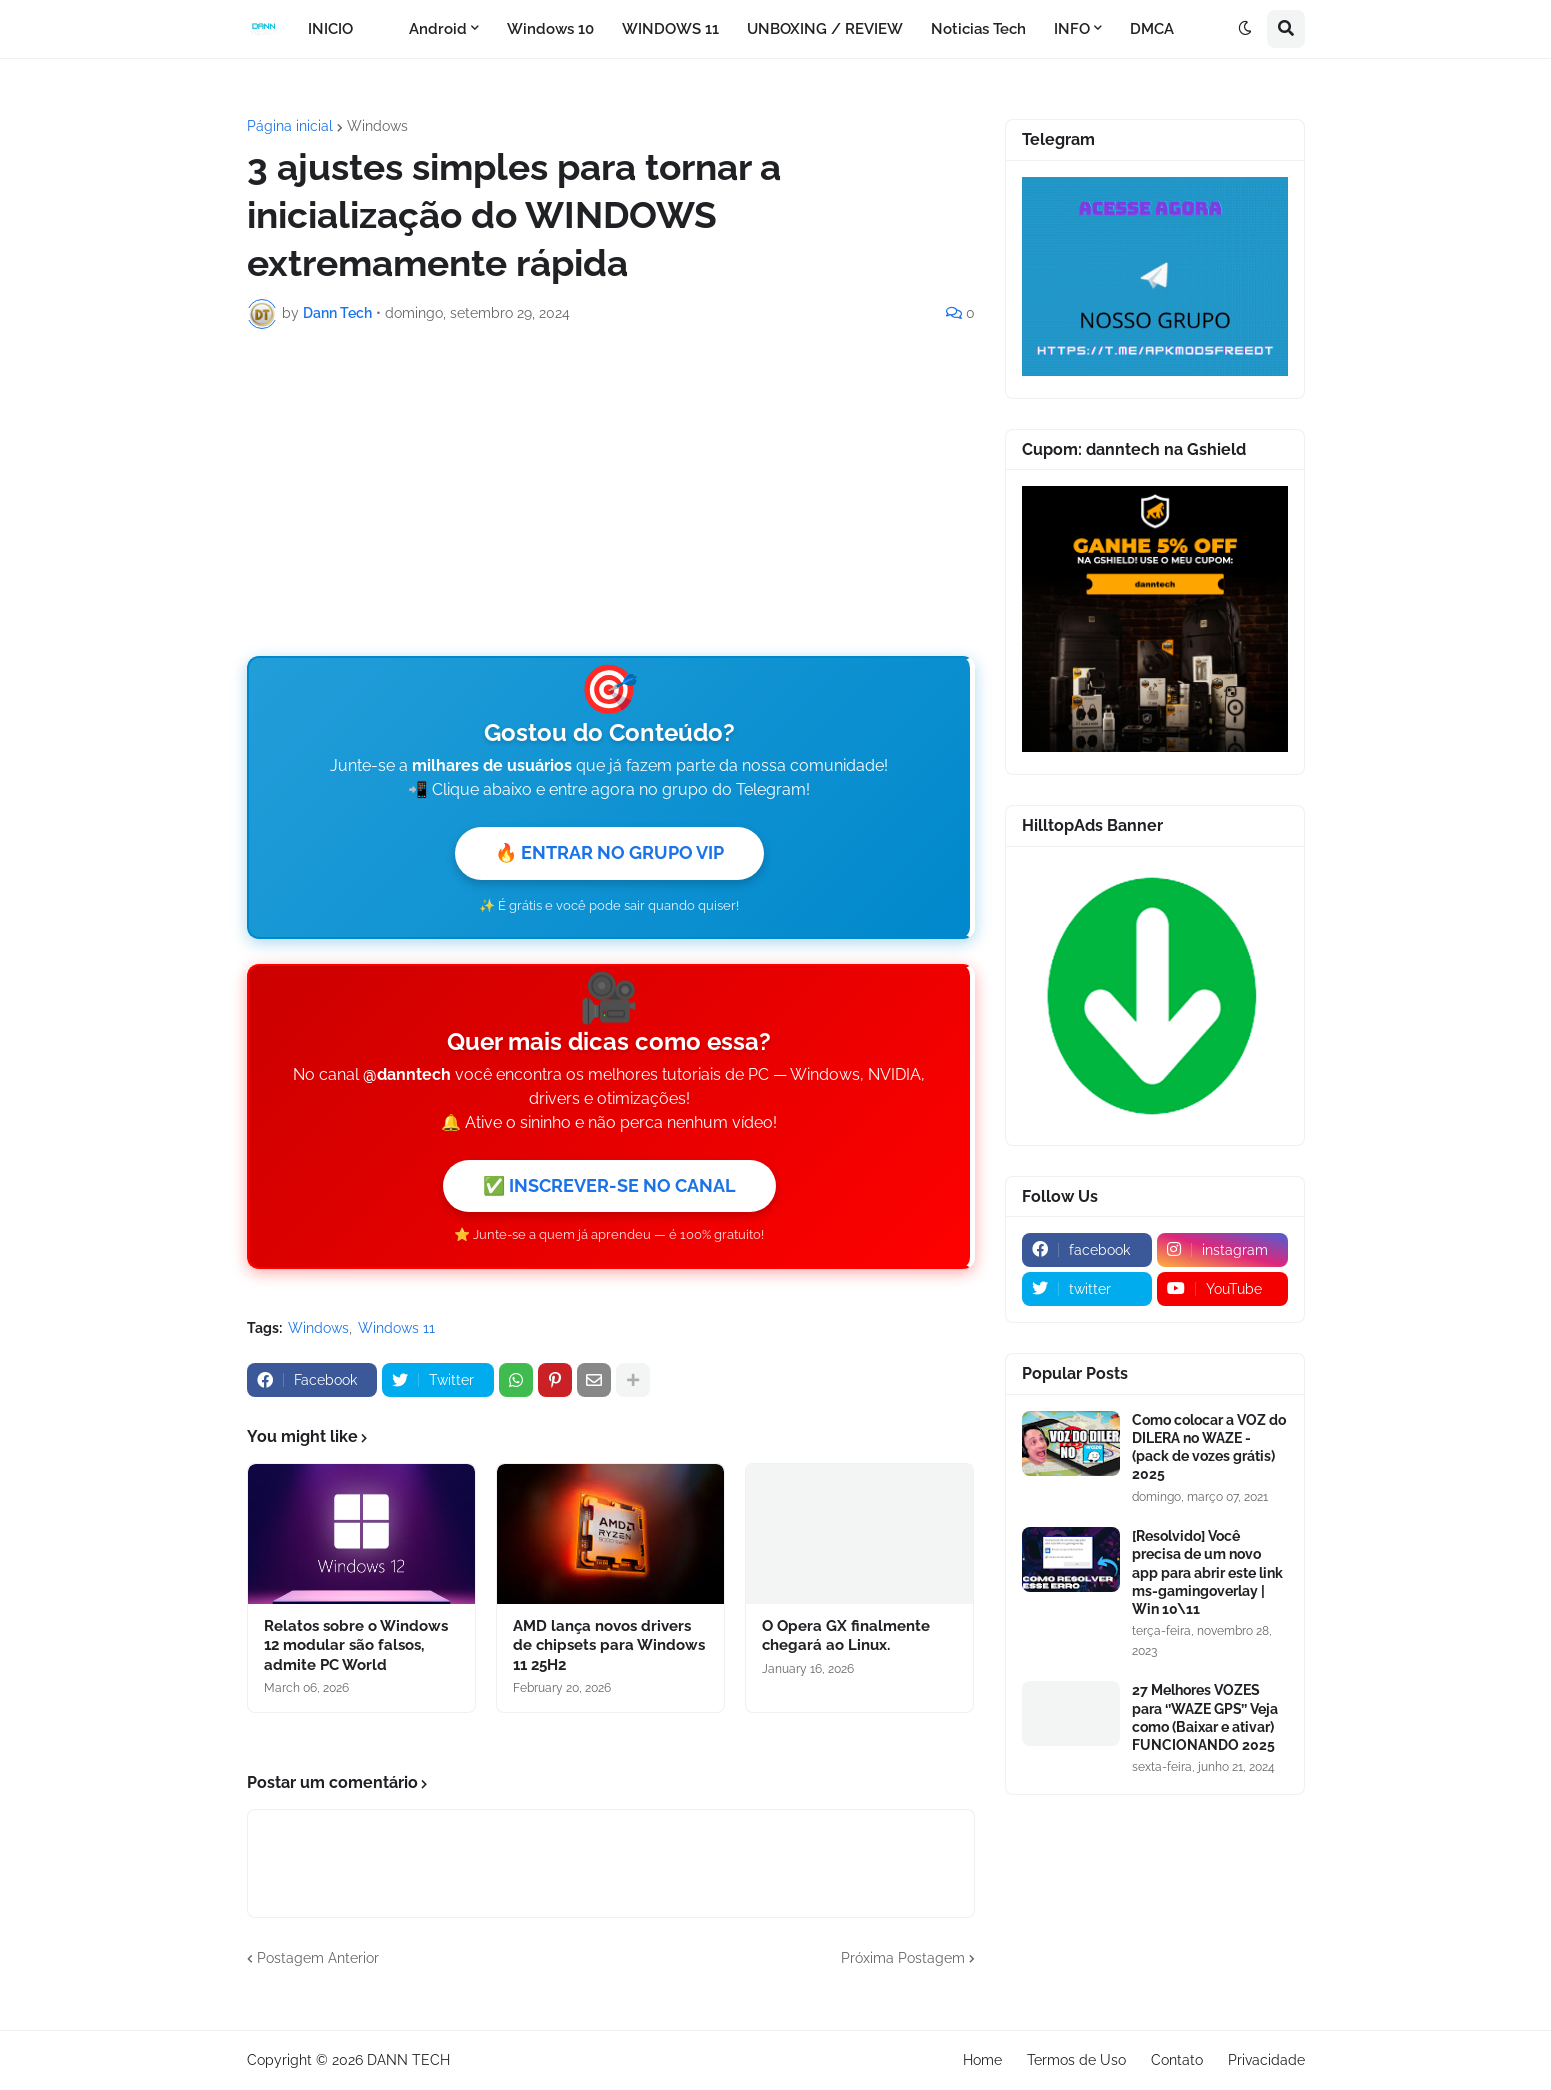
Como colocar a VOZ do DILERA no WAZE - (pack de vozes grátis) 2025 (1209, 1447)
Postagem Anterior (318, 1958)
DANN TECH (408, 2060)
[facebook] (1087, 1250)
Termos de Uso (1076, 2060)
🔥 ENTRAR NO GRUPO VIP (609, 852)
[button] (1245, 29)
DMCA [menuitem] (1152, 29)
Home (982, 2060)
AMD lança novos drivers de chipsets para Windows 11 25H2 (609, 1645)
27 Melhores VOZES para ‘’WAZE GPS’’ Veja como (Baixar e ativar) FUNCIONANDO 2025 (1205, 1717)
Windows (377, 126)
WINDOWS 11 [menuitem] (670, 29)
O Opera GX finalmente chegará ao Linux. (846, 1636)
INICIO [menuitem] (330, 29)
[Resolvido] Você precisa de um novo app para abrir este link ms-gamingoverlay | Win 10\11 (1207, 1572)
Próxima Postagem (903, 1958)
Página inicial (290, 126)
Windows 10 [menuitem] (550, 29)
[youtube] (1222, 1289)
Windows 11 (396, 1328)
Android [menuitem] (438, 29)
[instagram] (1222, 1250)
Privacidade (1266, 2060)
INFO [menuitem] (1072, 29)
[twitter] (1087, 1289)
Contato (1177, 2060)
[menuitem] (381, 29)
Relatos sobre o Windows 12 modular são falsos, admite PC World (356, 1645)
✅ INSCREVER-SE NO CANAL (609, 1185)
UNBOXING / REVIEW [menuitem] (825, 29)
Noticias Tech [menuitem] (978, 29)
